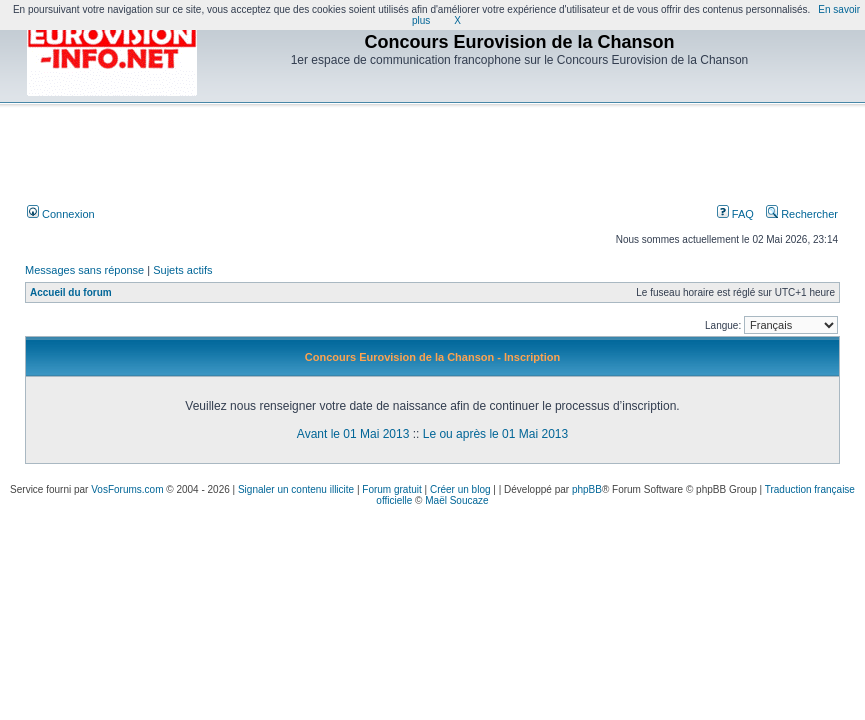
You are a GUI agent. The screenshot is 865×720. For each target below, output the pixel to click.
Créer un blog (460, 489)
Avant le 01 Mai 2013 (353, 434)
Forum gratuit (391, 489)
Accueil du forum (71, 292)
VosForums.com (127, 489)
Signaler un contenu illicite (296, 489)
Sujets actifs (182, 270)
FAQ (735, 214)
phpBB (587, 489)
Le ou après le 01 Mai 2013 (495, 434)
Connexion (61, 214)
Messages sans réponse (84, 270)
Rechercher (802, 214)
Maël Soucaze (456, 500)
